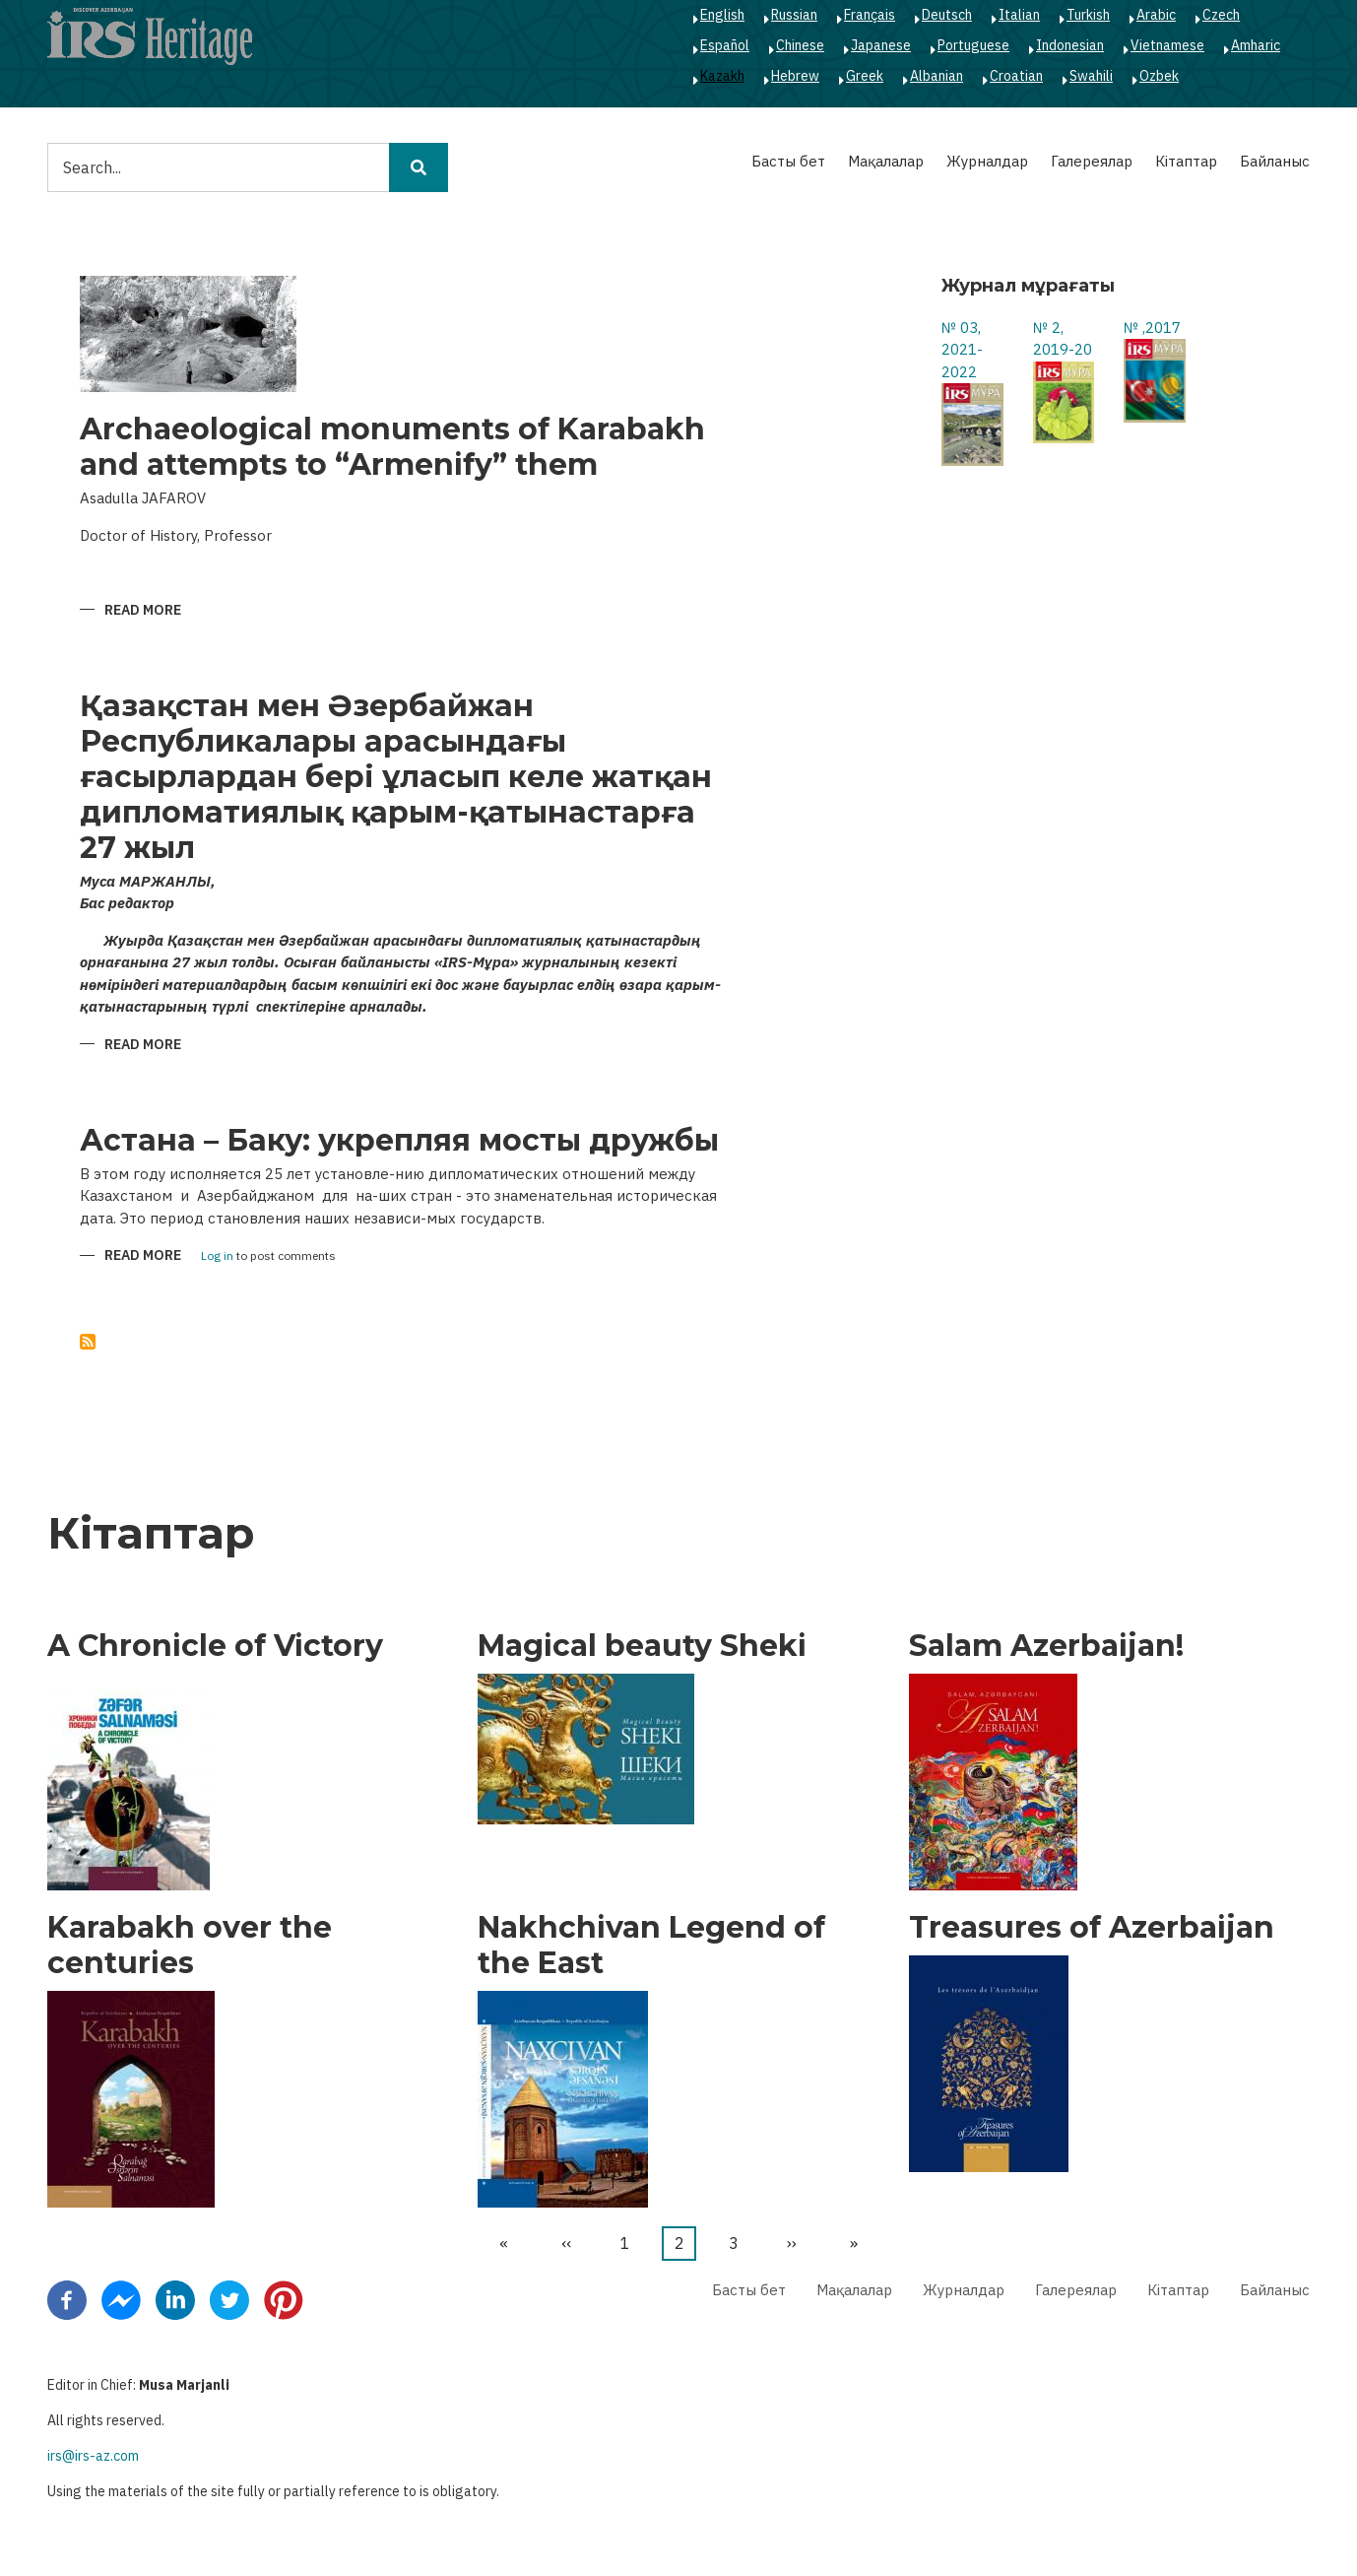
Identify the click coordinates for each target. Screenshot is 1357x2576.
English (722, 15)
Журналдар (987, 161)
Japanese (881, 45)
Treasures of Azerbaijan (1091, 1928)
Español (724, 45)
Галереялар (1091, 161)
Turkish (1088, 15)
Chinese (800, 45)
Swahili (1091, 76)
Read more (142, 611)
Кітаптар (1186, 161)
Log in (217, 1256)
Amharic (1255, 45)
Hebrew (795, 76)
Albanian (936, 76)
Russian (794, 15)
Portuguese (973, 45)
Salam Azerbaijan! (1046, 1646)
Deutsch (947, 15)
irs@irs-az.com (93, 2456)
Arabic (1156, 15)
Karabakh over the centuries (189, 1945)
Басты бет (788, 161)
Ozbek (1159, 76)
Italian (1019, 15)
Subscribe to (88, 1342)
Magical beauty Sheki (642, 1646)
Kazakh (722, 76)
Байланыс (1275, 161)
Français (869, 15)
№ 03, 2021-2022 (962, 349)
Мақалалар (886, 161)
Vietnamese (1167, 45)
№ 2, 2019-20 (1062, 339)
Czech (1221, 15)
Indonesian (1070, 45)
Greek (864, 76)
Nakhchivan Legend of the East (651, 1945)
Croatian (1016, 76)
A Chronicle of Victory (215, 1646)
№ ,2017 (1152, 327)
